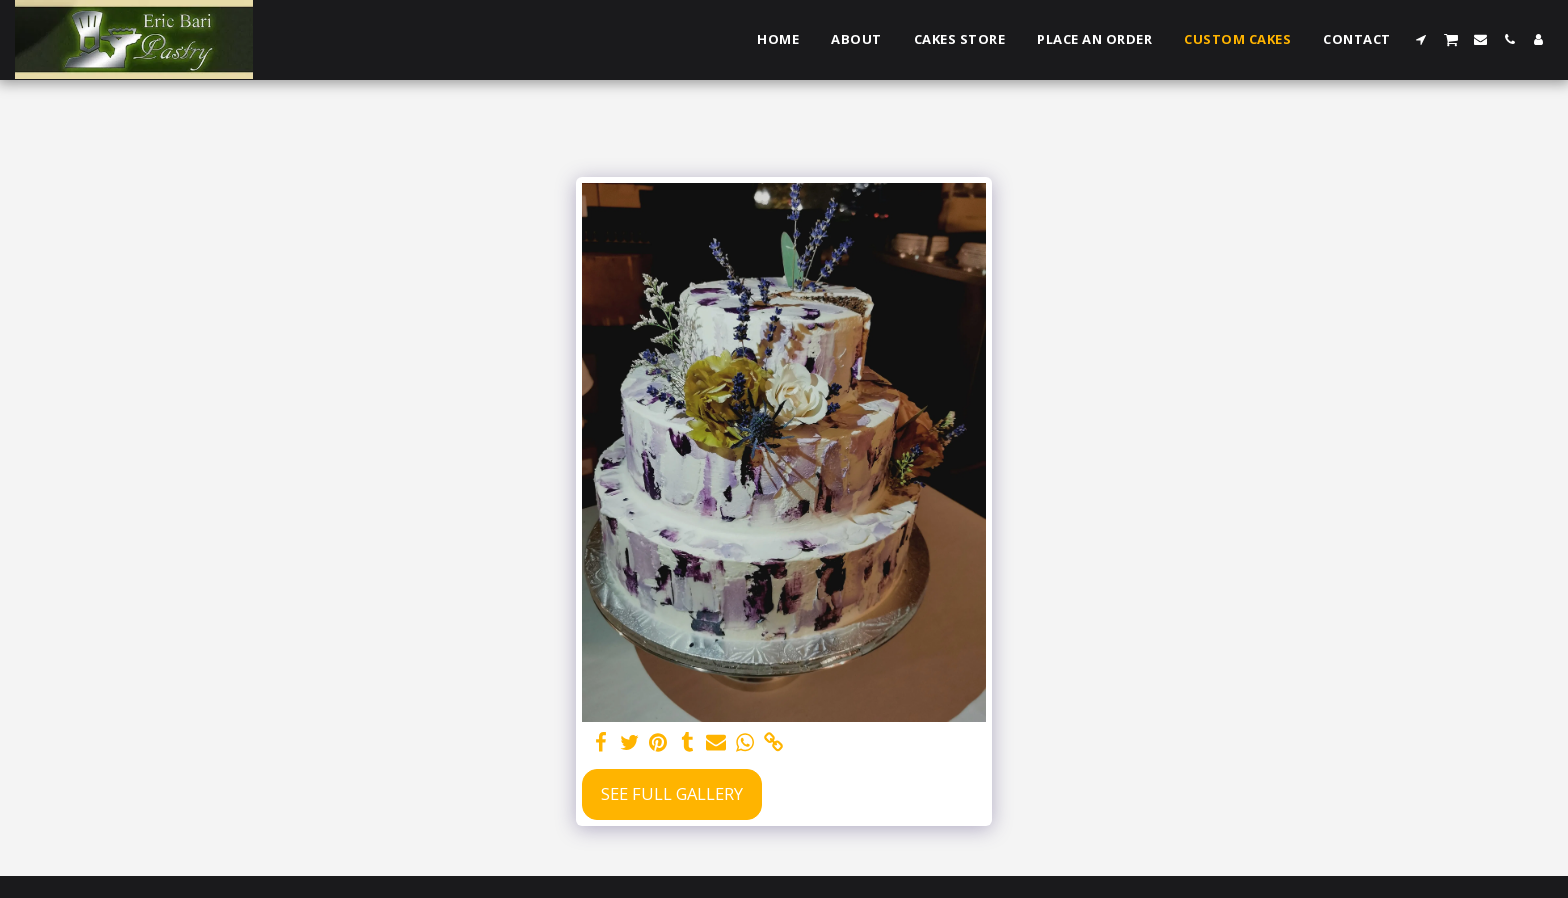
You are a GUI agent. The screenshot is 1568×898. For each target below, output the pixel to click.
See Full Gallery (672, 793)
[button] (1421, 39)
